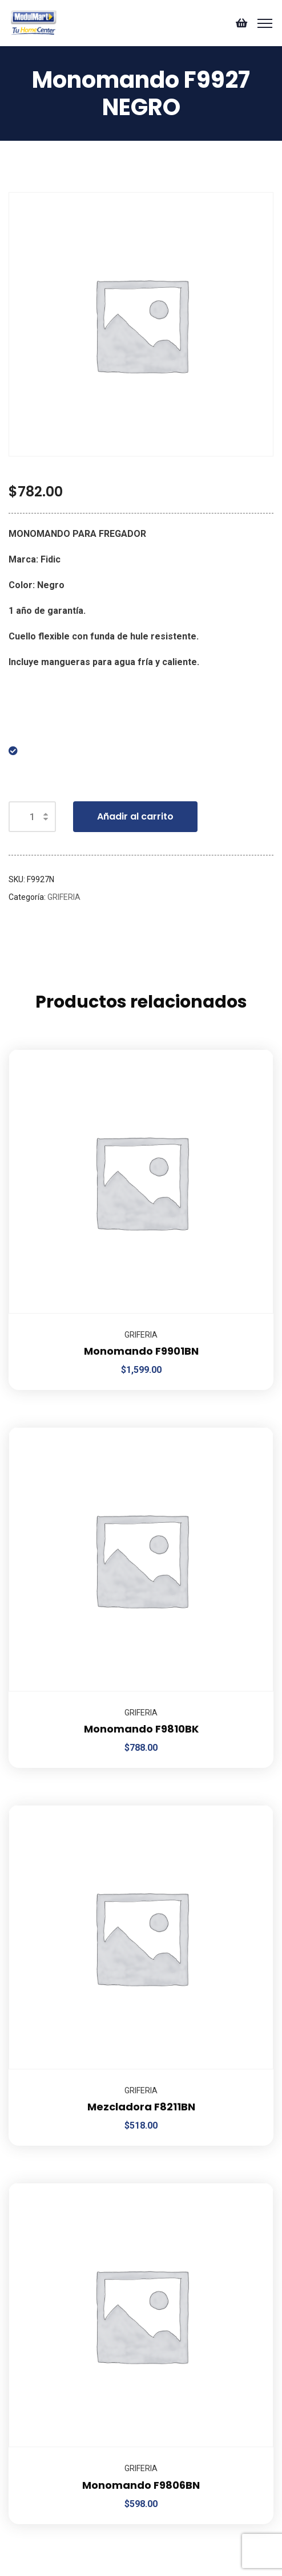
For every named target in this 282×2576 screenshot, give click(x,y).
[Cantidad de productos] (32, 816)
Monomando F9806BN (141, 2485)
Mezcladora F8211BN (141, 2107)
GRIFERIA (63, 897)
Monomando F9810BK (141, 1729)
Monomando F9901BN (141, 1351)
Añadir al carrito (135, 816)
